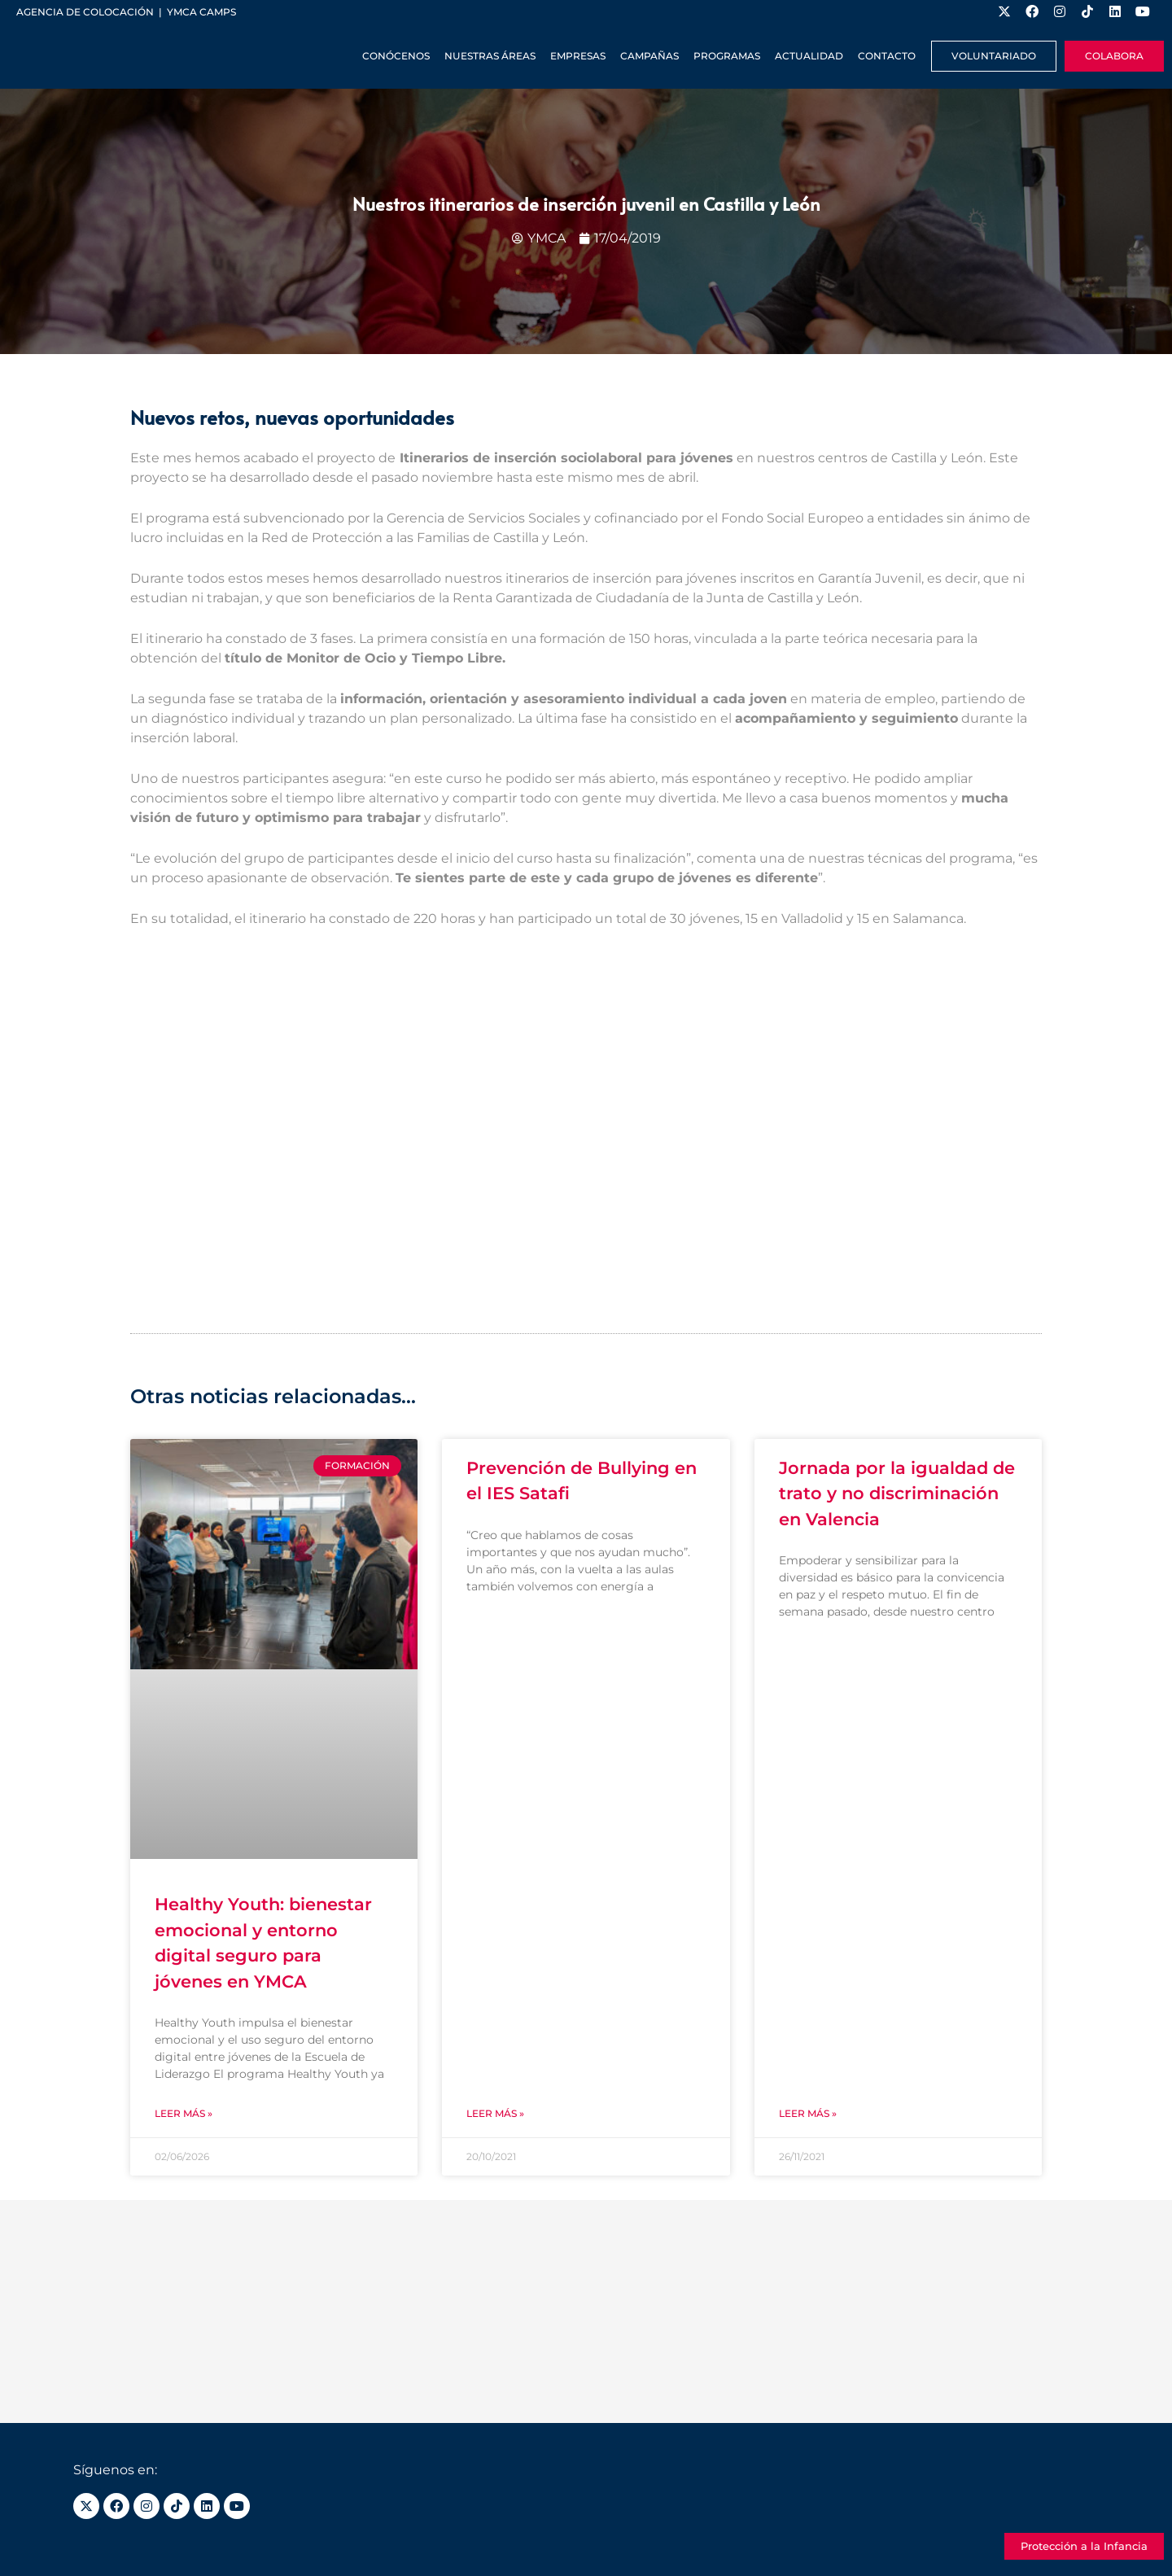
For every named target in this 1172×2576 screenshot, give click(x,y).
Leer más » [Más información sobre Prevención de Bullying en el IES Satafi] (495, 2113)
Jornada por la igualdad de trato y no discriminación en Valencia (897, 1493)
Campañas (649, 56)
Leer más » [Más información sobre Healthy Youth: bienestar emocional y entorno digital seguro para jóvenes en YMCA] (183, 2113)
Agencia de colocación (85, 12)
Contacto (887, 56)
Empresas (578, 56)
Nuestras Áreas (490, 56)
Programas (726, 56)
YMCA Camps (201, 12)
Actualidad (809, 56)
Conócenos (396, 56)
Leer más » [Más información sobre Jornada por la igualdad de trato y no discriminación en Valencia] (808, 2113)
